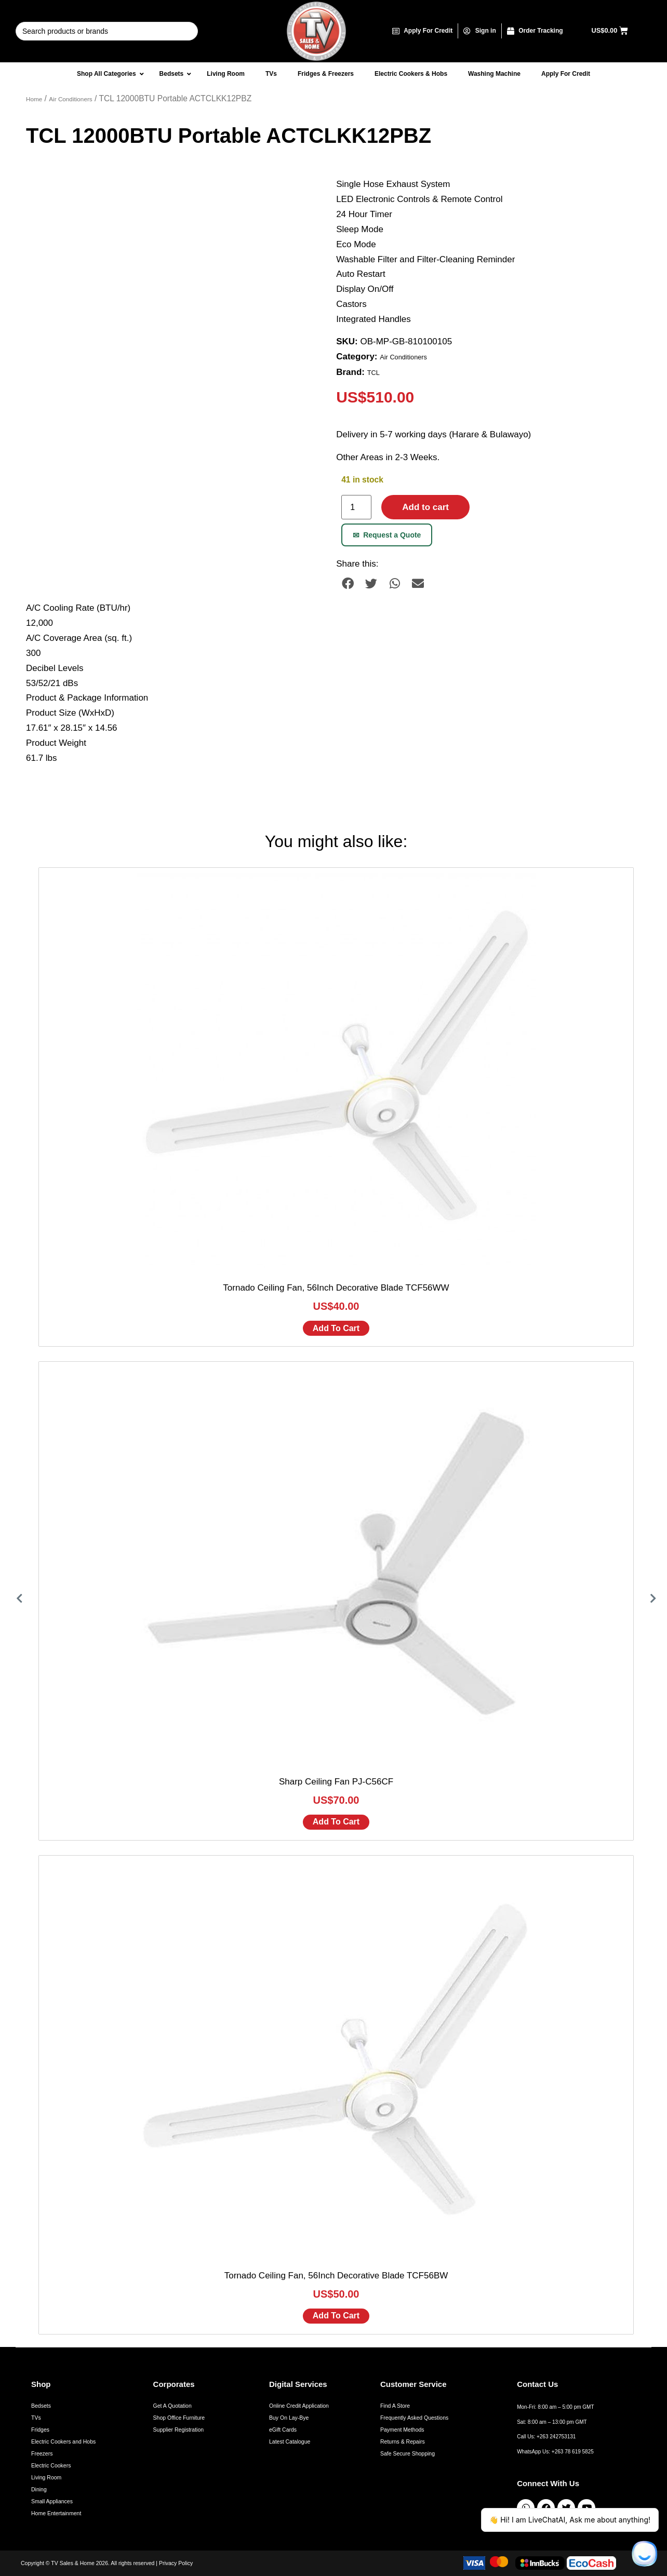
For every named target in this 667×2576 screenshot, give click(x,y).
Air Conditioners (70, 99)
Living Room (46, 2477)
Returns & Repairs (402, 2441)
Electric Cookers (51, 2465)
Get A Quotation (172, 2406)
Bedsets (41, 2406)
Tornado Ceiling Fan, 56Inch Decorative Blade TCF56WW (336, 1288)
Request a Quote (387, 535)
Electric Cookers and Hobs (63, 2441)
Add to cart (425, 507)
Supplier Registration (178, 2429)
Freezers (41, 2453)
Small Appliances (52, 2501)
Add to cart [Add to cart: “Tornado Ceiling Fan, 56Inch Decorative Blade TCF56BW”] (336, 2315)
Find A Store (395, 2406)
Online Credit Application (299, 2406)
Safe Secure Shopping (407, 2453)
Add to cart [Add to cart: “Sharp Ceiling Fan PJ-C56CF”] (336, 1821)
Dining (39, 2489)
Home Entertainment (56, 2513)
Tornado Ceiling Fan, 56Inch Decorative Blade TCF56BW (336, 2275)
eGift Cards (283, 2429)
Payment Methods (402, 2429)
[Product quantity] (356, 507)
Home (34, 99)
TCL (373, 373)
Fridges (40, 2429)
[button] (347, 583)
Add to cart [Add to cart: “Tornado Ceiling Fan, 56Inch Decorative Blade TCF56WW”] (336, 1328)
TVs (36, 2417)
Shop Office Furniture (179, 2417)
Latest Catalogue (289, 2441)
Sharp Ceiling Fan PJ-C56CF (336, 1782)
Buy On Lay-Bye (289, 2417)
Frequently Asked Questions (414, 2417)
